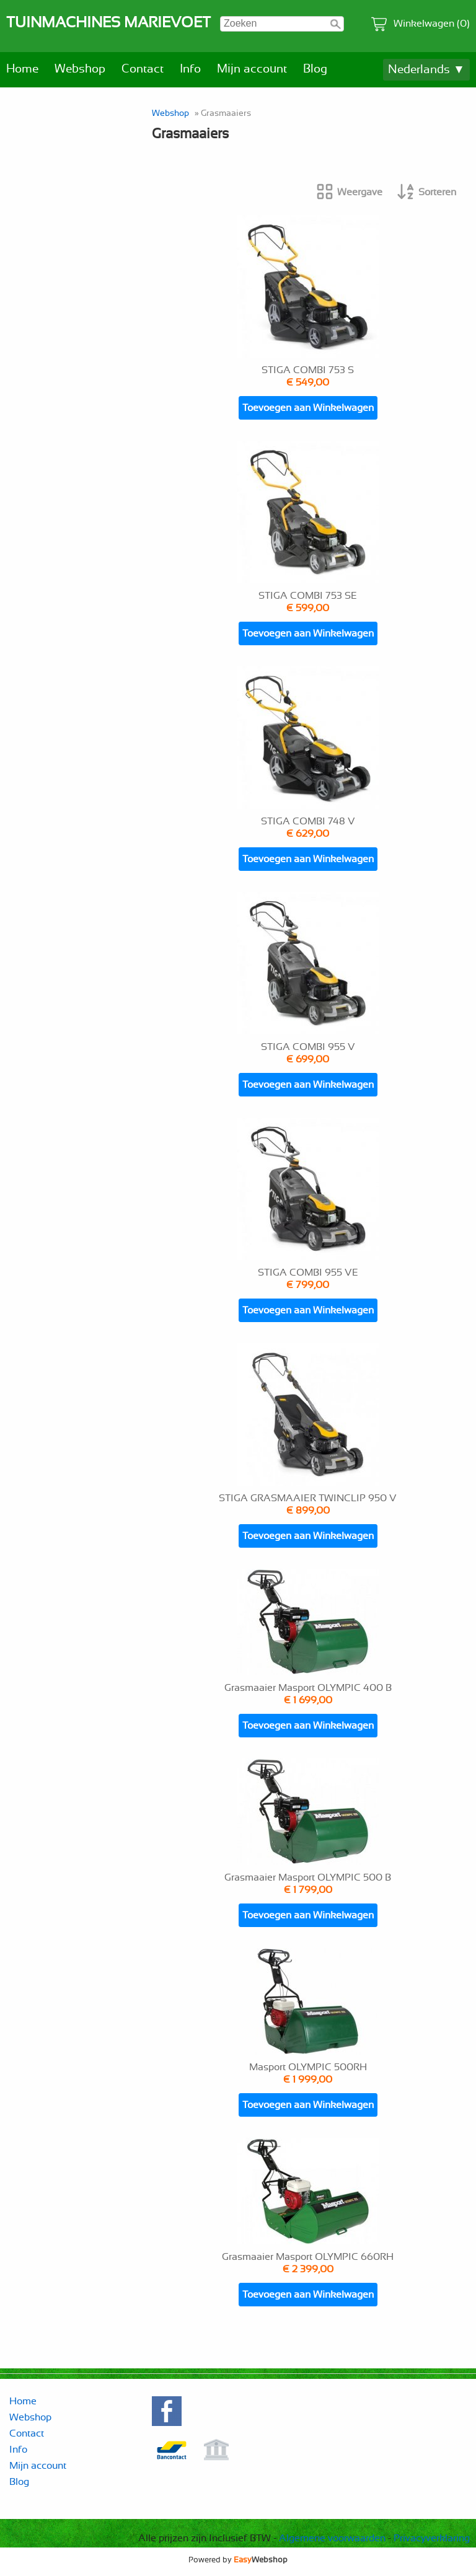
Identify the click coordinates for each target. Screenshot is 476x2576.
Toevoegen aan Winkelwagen (308, 408)
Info (190, 69)
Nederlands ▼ (426, 70)
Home (22, 69)
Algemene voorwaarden (332, 2538)
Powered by (238, 2560)
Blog (315, 69)
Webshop (80, 69)
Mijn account (252, 69)
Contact (142, 69)
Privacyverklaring (432, 2538)
